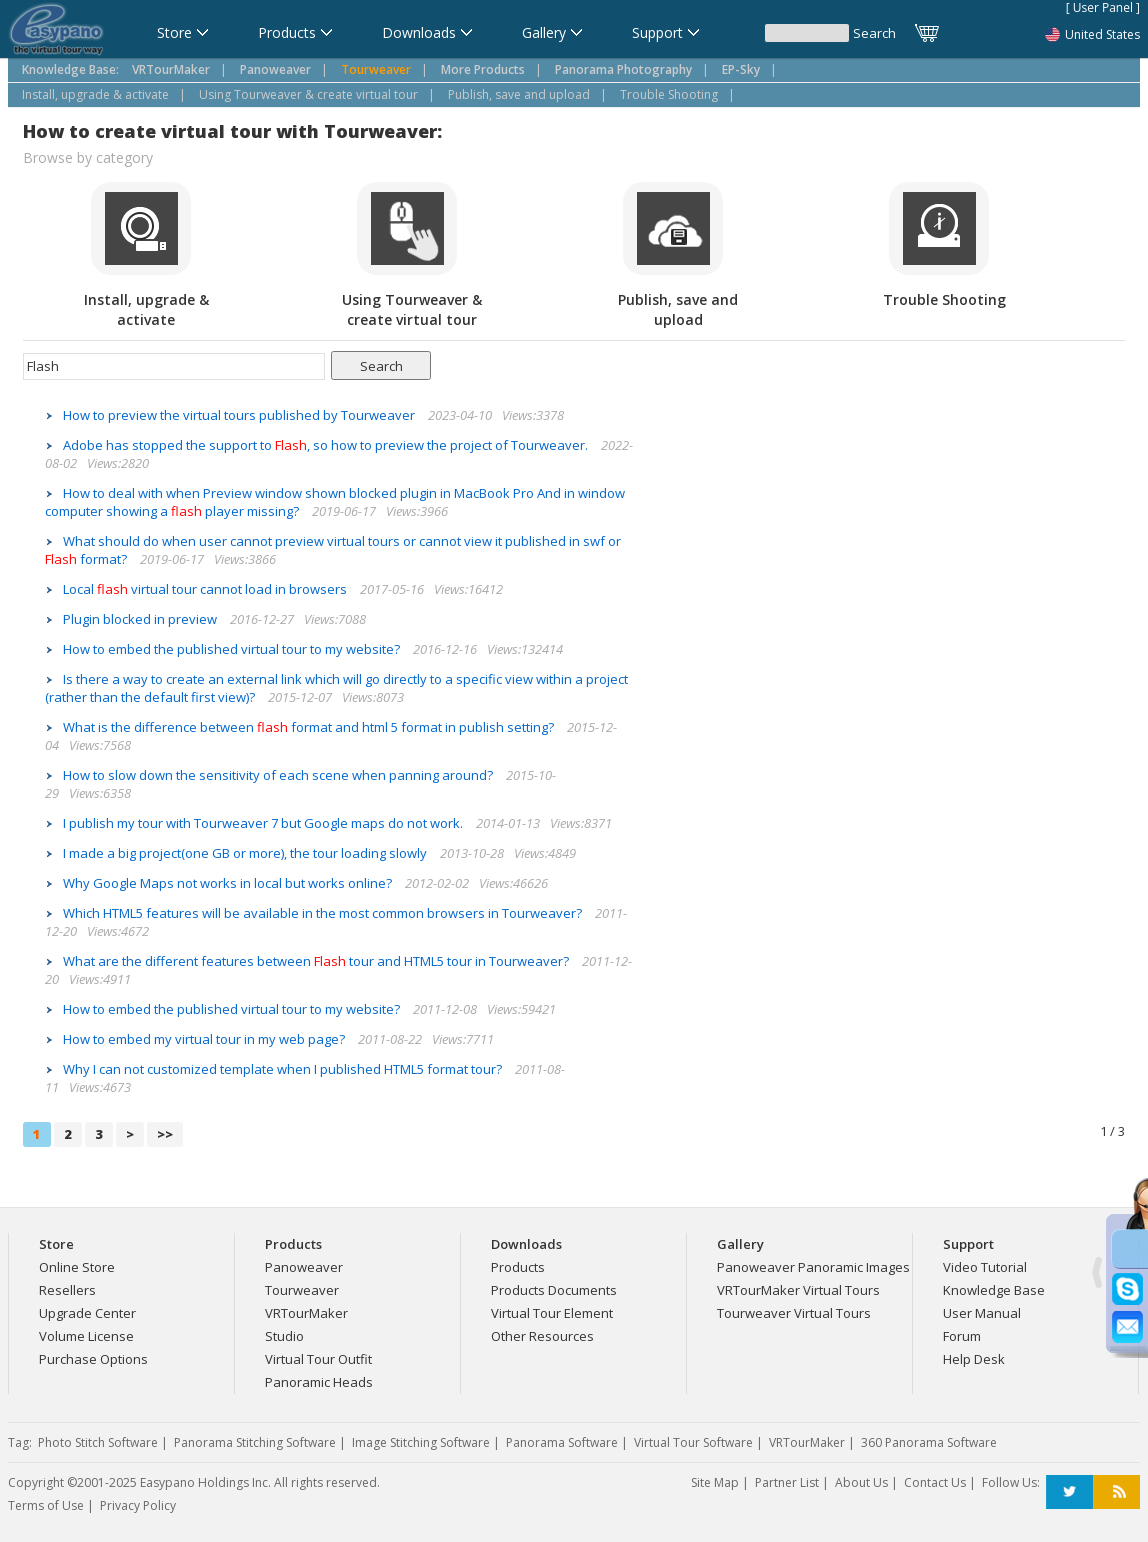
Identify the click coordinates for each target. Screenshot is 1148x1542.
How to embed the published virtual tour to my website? (233, 649)
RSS (1116, 1492)
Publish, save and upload (519, 94)
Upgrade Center (87, 1313)
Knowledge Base (994, 1290)
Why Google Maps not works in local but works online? (229, 883)
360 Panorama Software (929, 1442)
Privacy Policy (138, 1505)
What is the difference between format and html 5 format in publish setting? (310, 727)
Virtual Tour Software (693, 1442)
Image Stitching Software (421, 1442)
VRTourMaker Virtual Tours (798, 1290)
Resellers (67, 1290)
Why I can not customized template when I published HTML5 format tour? (284, 1069)
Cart (928, 33)
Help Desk (974, 1359)
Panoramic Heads (319, 1382)
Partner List (787, 1482)
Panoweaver (304, 1267)
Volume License (86, 1336)
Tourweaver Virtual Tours (794, 1313)
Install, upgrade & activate (95, 94)
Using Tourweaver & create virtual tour (308, 94)
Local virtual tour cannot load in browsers (206, 589)
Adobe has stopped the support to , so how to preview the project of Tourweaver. (327, 445)
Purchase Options (93, 1359)
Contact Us (935, 1482)
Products (518, 1267)
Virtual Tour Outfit (318, 1359)
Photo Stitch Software (98, 1442)
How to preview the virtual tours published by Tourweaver (240, 415)
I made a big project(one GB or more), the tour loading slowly (246, 853)
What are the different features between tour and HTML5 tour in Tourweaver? (317, 961)
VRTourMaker (306, 1313)
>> (165, 1134)
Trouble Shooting (669, 94)
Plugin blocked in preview (141, 619)
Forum (962, 1336)
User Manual (982, 1313)
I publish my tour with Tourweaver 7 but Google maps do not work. (264, 823)
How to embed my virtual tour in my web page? (205, 1039)
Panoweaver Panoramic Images (813, 1267)
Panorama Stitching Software (255, 1442)
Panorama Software (562, 1442)
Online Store (77, 1267)
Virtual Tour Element (552, 1313)
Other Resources (542, 1336)
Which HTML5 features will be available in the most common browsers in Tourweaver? (324, 913)
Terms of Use (46, 1505)
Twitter (1069, 1492)
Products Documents (554, 1290)
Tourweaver (302, 1290)
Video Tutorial (985, 1267)
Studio (284, 1336)
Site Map (715, 1482)
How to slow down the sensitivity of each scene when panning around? (279, 775)
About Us (861, 1482)
